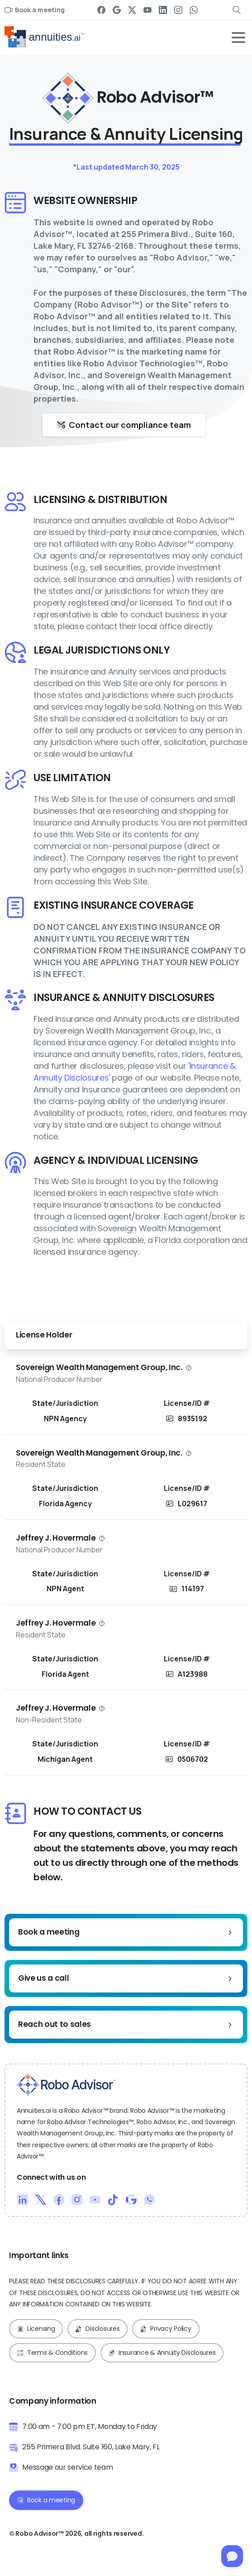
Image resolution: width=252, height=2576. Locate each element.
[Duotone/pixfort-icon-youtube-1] (95, 2199)
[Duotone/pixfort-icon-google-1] (131, 2199)
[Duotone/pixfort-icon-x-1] (41, 2199)
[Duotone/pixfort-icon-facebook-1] (59, 2199)
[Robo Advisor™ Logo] (66, 2084)
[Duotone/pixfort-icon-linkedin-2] (23, 2199)
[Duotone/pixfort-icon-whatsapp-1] (149, 2199)
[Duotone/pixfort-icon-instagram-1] (77, 2199)
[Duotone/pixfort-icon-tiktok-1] (113, 2199)
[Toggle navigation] (238, 37)
